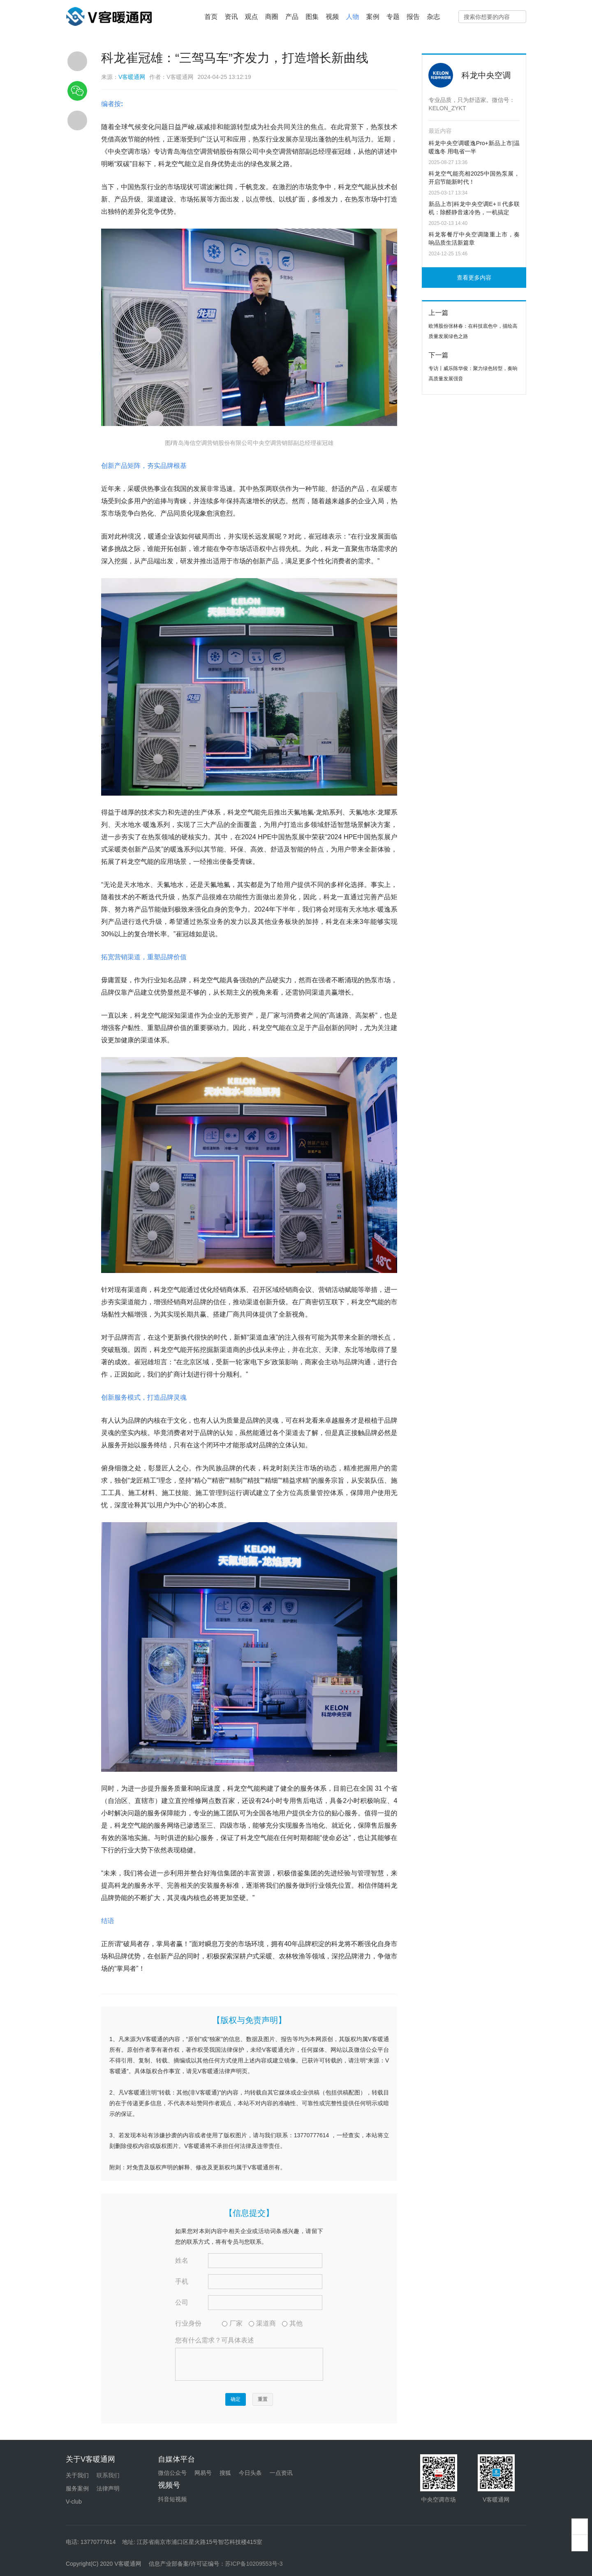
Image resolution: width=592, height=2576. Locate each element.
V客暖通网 (131, 77)
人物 (352, 16)
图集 (312, 16)
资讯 (231, 16)
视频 (332, 16)
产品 (291, 16)
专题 (393, 16)
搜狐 (225, 2473)
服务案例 (77, 2488)
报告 (413, 16)
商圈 (271, 16)
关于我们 (77, 2475)
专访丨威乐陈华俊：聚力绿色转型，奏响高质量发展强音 (472, 374)
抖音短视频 (172, 2499)
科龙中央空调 (486, 75)
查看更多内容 (474, 277)
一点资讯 (281, 2473)
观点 (251, 16)
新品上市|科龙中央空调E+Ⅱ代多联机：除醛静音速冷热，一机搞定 (474, 208)
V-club (74, 2501)
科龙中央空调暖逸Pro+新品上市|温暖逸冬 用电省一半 (474, 147)
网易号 (203, 2473)
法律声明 (108, 2488)
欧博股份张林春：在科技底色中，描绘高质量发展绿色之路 (472, 331)
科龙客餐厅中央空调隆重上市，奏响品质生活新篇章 (474, 238)
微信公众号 (172, 2473)
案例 (372, 16)
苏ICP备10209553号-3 (253, 2563)
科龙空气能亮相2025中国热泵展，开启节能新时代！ (474, 177)
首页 (210, 16)
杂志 (433, 16)
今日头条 (250, 2473)
